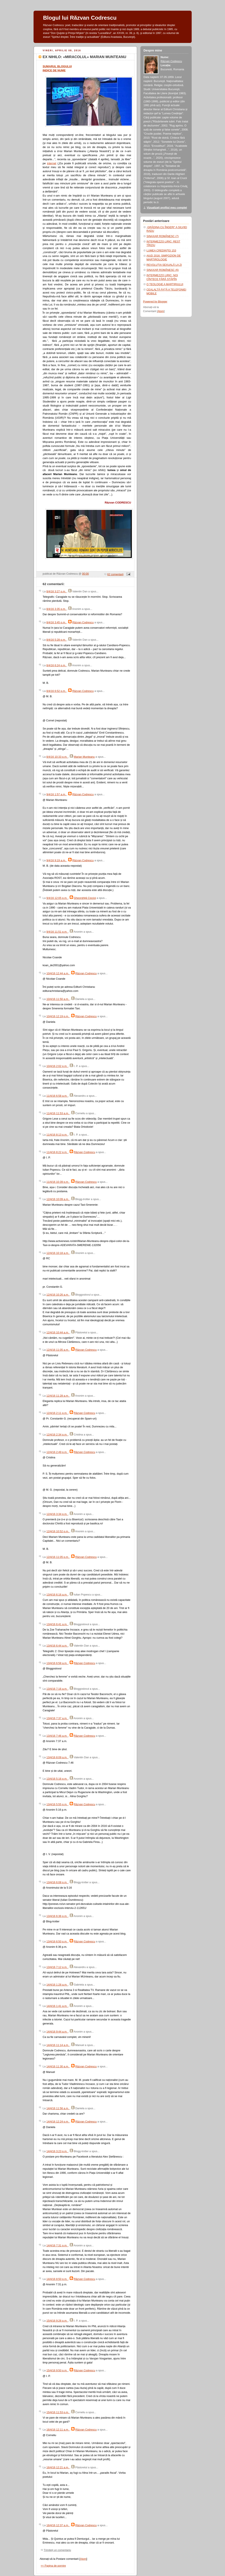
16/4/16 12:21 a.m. (58, 2467)
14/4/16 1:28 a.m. (57, 1984)
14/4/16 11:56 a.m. (58, 2108)
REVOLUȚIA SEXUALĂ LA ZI (164, 264)
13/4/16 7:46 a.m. (57, 1735)
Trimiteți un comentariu (57, 2550)
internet (51, 163)
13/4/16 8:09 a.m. (57, 1757)
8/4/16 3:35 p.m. (56, 609)
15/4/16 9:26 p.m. (57, 2320)
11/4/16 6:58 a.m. (57, 1095)
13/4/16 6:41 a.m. (57, 1624)
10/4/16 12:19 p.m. (58, 1016)
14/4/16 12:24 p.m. (58, 2121)
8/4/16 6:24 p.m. (56, 665)
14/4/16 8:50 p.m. (57, 2279)
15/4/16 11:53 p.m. (58, 2412)
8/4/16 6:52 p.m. (56, 691)
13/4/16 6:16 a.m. (57, 1594)
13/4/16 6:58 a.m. (57, 1663)
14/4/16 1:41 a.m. (57, 2006)
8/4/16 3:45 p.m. (56, 622)
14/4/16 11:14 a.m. (58, 2045)
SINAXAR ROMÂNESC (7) (163, 236)
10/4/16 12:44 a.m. (58, 973)
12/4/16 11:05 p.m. (58, 1557)
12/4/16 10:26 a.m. (58, 1294)
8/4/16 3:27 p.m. (56, 591)
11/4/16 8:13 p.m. (57, 1134)
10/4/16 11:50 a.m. (58, 999)
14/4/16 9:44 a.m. (57, 2031)
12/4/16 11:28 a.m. (58, 1395)
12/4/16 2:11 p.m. (57, 1413)
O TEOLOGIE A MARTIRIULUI (165, 284)
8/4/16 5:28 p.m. (56, 639)
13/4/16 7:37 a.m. (57, 1718)
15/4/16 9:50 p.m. (57, 2370)
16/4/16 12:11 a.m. (58, 2429)
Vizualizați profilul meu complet (167, 207)
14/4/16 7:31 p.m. (57, 2245)
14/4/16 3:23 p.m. (57, 2151)
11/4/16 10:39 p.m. (58, 1181)
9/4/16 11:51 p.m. (57, 931)
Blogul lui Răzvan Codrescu (80, 18)
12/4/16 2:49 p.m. (57, 1452)
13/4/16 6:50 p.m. (57, 1941)
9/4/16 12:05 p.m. (57, 898)
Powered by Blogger (155, 301)
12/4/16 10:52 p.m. (58, 1531)
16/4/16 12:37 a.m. (58, 2525)
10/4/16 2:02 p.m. (57, 1066)
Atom (83, 2558)
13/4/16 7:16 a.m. (57, 1688)
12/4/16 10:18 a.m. (58, 1253)
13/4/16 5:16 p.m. (57, 1778)
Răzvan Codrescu (83, 622)
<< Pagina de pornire (53, 2565)
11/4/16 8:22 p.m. (57, 1152)
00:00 (85, 573)
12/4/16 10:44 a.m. (58, 1332)
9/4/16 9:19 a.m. (56, 860)
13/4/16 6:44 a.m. (57, 1645)
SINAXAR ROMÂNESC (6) (163, 270)
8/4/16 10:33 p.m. (57, 756)
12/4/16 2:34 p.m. (57, 1434)
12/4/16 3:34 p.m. (57, 1514)
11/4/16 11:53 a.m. (58, 1113)
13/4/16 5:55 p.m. (57, 1804)
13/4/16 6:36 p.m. (57, 1916)
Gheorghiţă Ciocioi (85, 898)
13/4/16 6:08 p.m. (57, 1882)
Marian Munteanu (84, 756)
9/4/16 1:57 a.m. (56, 794)
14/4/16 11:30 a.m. (58, 2066)
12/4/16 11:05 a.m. (58, 1349)
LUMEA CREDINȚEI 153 (161, 250)
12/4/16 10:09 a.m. (58, 1199)
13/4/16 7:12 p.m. (57, 1967)
